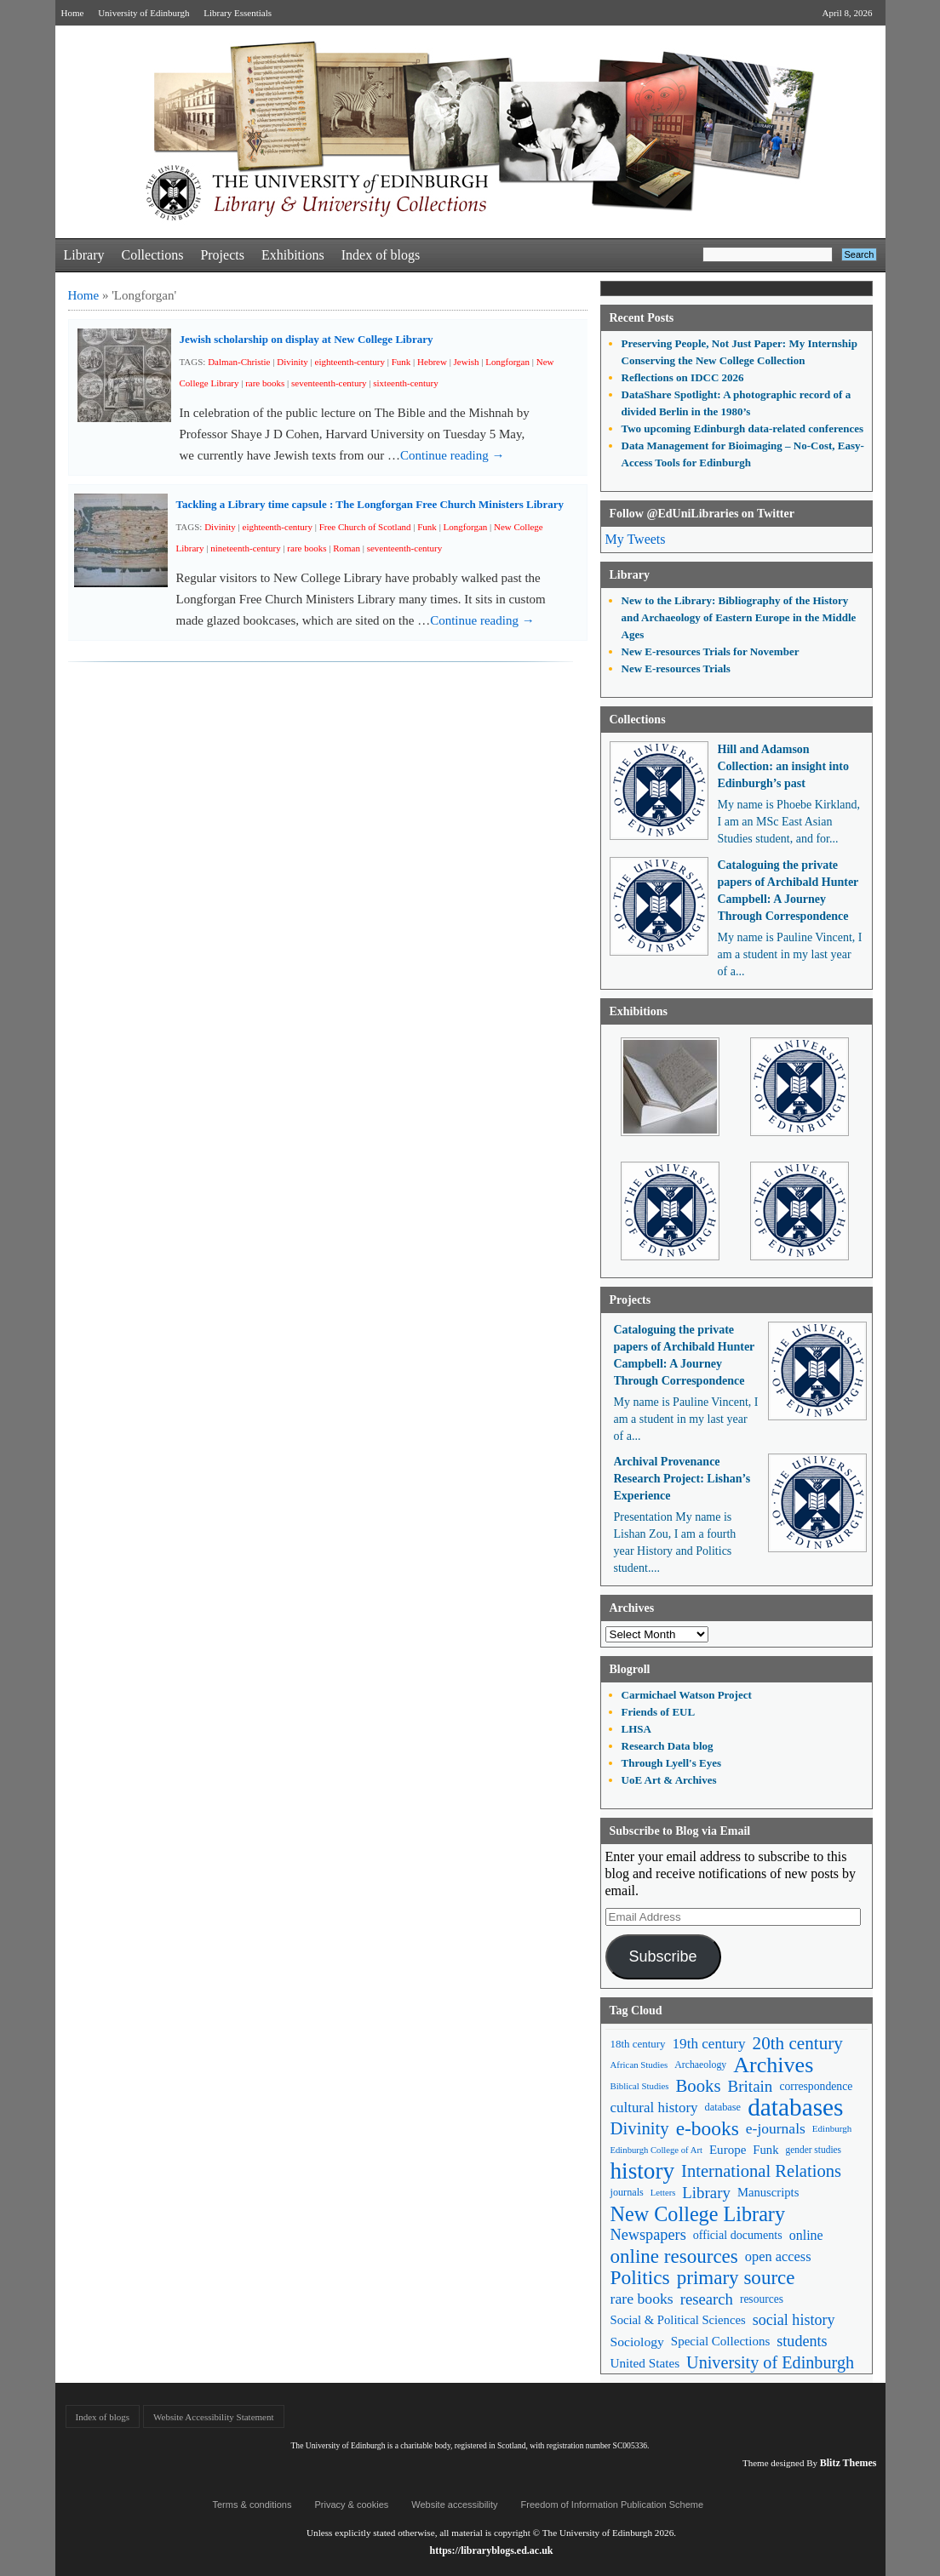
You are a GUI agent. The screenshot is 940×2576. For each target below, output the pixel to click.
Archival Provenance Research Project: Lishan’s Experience (682, 1478)
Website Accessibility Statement (213, 2417)
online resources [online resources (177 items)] (674, 2256)
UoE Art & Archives (669, 1779)
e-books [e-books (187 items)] (707, 2128)
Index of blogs (380, 255)
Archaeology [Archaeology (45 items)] (700, 2065)
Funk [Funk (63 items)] (765, 2149)
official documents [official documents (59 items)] (737, 2235)
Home (72, 13)
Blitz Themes (848, 2463)
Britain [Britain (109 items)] (750, 2086)
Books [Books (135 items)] (697, 2085)
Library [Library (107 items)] (706, 2193)
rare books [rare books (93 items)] (641, 2298)
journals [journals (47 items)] (627, 2192)
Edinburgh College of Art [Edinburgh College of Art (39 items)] (656, 2150)
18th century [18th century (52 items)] (638, 2043)
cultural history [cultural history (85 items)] (654, 2107)
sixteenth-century (405, 383)
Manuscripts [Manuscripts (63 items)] (768, 2192)
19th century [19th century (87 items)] (709, 2044)
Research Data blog (668, 1745)
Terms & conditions (252, 2504)
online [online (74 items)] (806, 2235)
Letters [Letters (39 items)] (663, 2192)
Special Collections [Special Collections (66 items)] (720, 2341)
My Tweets (635, 539)
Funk (401, 362)
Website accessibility (454, 2504)
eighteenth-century (350, 362)
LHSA (636, 1728)
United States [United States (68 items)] (645, 2363)
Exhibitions (292, 255)
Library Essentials (237, 13)
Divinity (292, 362)
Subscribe (662, 1956)
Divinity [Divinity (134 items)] (639, 2128)
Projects (222, 255)
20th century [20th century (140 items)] (798, 2043)
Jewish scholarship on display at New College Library (306, 339)
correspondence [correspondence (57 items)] (815, 2086)
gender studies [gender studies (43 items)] (813, 2150)
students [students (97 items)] (802, 2341)
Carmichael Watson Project (687, 1694)
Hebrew (432, 362)
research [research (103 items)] (706, 2299)
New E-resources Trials (676, 668)
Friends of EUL (659, 1711)
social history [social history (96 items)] (794, 2319)
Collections (152, 255)
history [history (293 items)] (642, 2171)
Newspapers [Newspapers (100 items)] (648, 2234)
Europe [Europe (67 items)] (727, 2149)
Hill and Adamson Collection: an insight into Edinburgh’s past (783, 766)
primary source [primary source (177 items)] (736, 2277)
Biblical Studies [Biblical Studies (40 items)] (639, 2086)
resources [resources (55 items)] (761, 2299)
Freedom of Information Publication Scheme (612, 2504)
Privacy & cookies (351, 2504)
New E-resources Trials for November (711, 651)
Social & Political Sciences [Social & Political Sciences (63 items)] (678, 2320)
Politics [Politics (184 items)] (640, 2277)
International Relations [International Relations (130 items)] (761, 2171)
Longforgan (507, 362)
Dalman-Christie (239, 362)
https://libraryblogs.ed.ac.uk (491, 2550)
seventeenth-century (329, 383)
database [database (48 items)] (723, 2107)
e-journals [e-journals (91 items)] (775, 2128)
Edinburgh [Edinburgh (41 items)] (831, 2128)
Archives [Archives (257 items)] (773, 2065)
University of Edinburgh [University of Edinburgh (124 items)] (770, 2362)
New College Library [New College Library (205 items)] (698, 2214)
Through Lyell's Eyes (672, 1762)
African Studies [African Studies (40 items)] (639, 2064)
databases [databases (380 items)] (795, 2107)
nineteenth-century (245, 548)
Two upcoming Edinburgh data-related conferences (743, 428)
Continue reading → (452, 455)
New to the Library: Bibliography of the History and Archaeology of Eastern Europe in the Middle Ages (739, 617)
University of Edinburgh (143, 13)
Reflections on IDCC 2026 (683, 377)
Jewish (466, 362)
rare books (264, 383)
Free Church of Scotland (365, 527)
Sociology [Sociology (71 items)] (637, 2341)
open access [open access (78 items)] (778, 2256)
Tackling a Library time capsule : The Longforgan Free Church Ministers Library (370, 504)
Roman (346, 548)
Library (84, 255)
